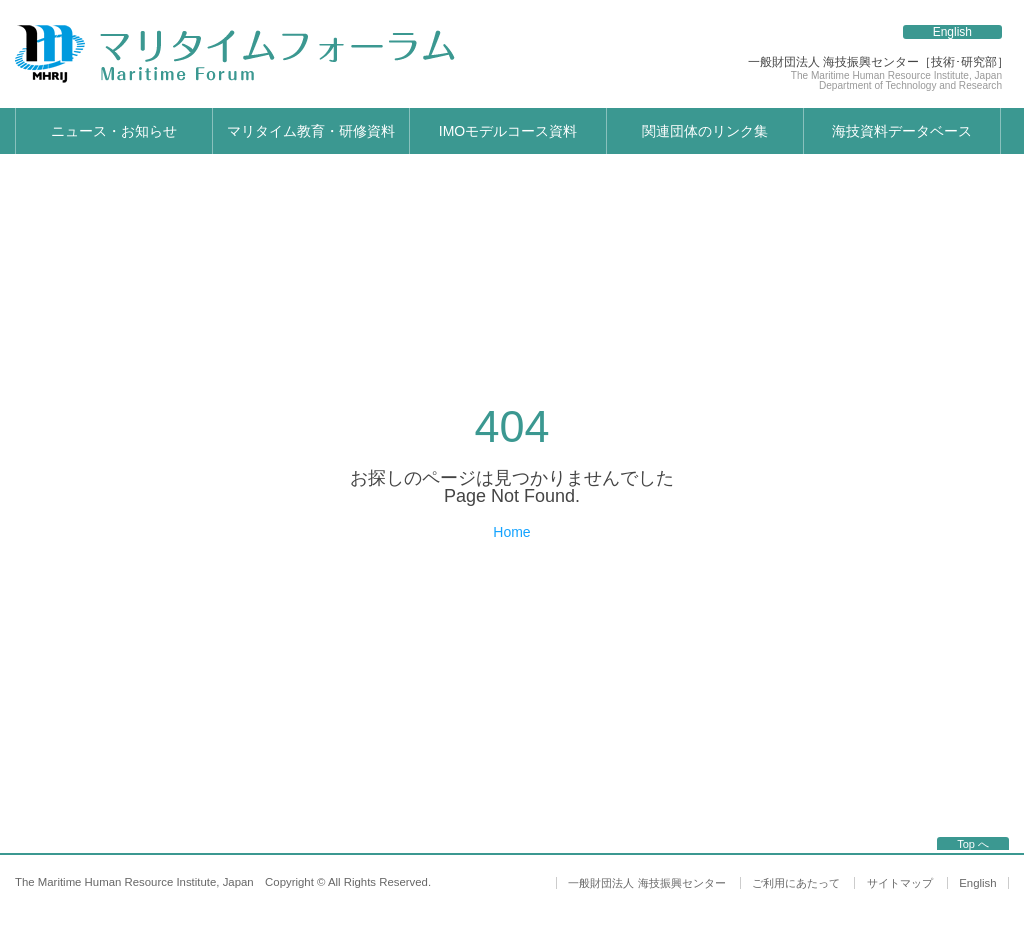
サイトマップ (900, 883)
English (952, 32)
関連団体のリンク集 (705, 131)
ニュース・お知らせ (114, 131)
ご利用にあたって (796, 883)
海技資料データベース (902, 131)
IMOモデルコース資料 (508, 131)
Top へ (973, 844)
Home (511, 532)
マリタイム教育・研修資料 (311, 131)
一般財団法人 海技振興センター (646, 883)
